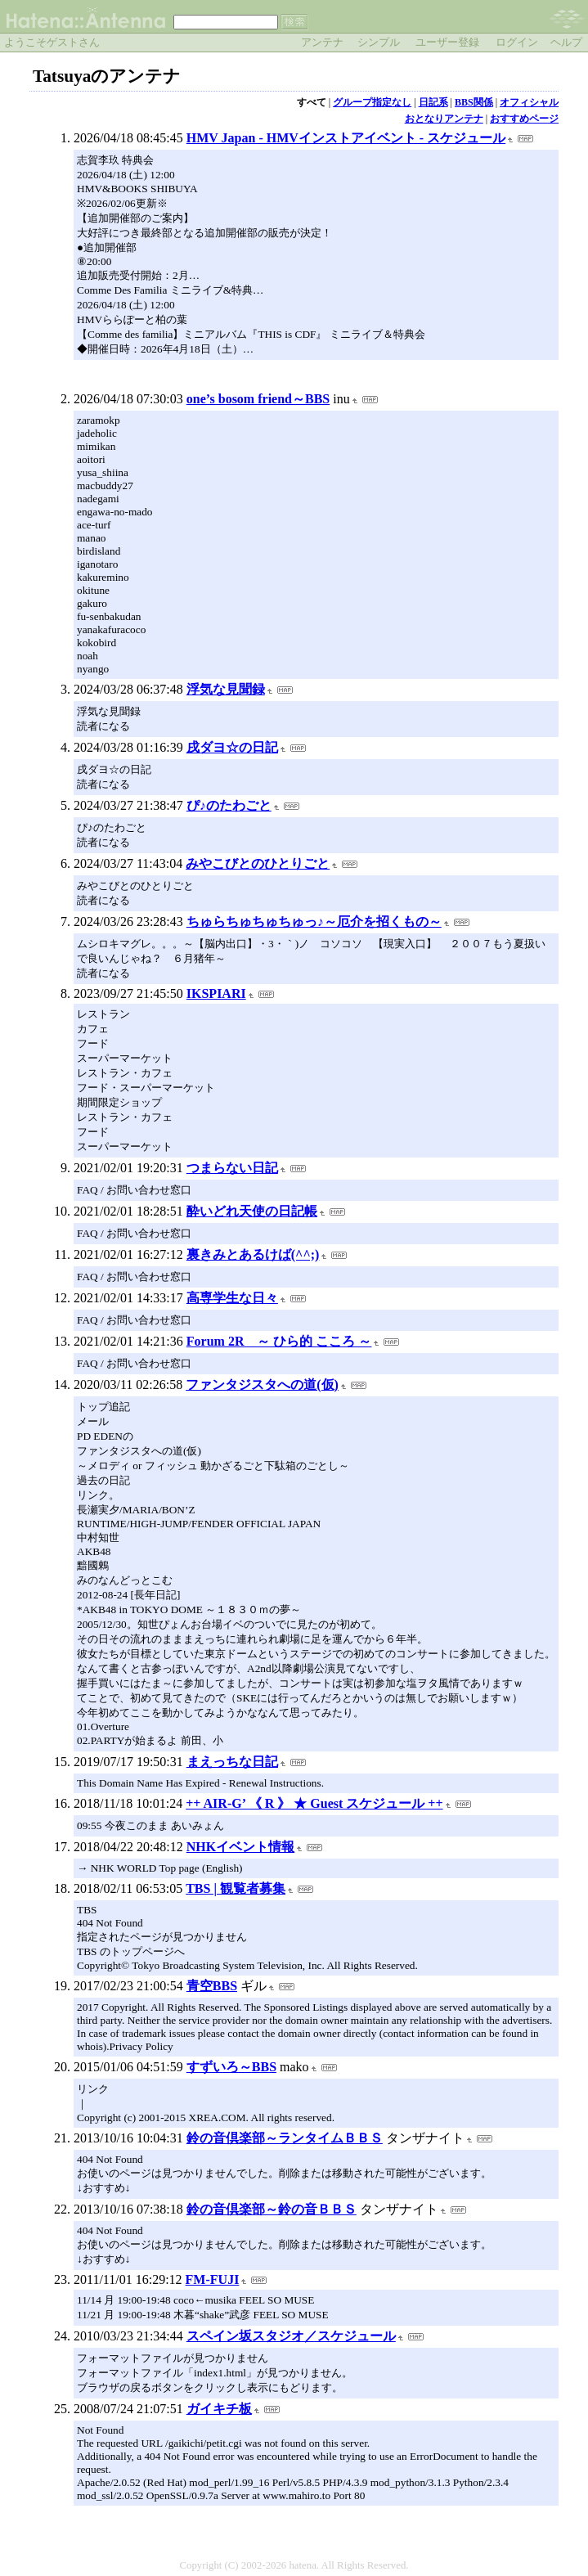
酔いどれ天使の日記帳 (251, 1211)
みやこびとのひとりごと (258, 863)
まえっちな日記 (232, 1762)
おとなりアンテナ (444, 118)
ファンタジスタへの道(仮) (262, 1384)
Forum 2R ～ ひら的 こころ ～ (279, 1341)
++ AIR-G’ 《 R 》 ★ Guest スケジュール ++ (314, 1803)
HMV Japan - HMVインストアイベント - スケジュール (345, 138)
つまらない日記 (232, 1168)
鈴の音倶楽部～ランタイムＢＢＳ (284, 2138)
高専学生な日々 (232, 1298)
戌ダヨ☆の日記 (232, 747)
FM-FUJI (213, 2279)
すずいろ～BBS (231, 2067)
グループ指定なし (372, 102)
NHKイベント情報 (240, 1847)
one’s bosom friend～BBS (258, 399)
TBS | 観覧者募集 (235, 1888)
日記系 (433, 102)
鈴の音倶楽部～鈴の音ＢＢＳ (271, 2209)
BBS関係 (474, 102)
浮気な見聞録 (225, 689)
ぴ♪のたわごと (229, 805)
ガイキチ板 (219, 2409)
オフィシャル (529, 102)
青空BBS (211, 1986)
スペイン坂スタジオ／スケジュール (291, 2336)
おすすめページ (524, 118)
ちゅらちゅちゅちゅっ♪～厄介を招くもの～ (314, 921)
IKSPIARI (216, 993)
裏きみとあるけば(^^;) (253, 1254)
